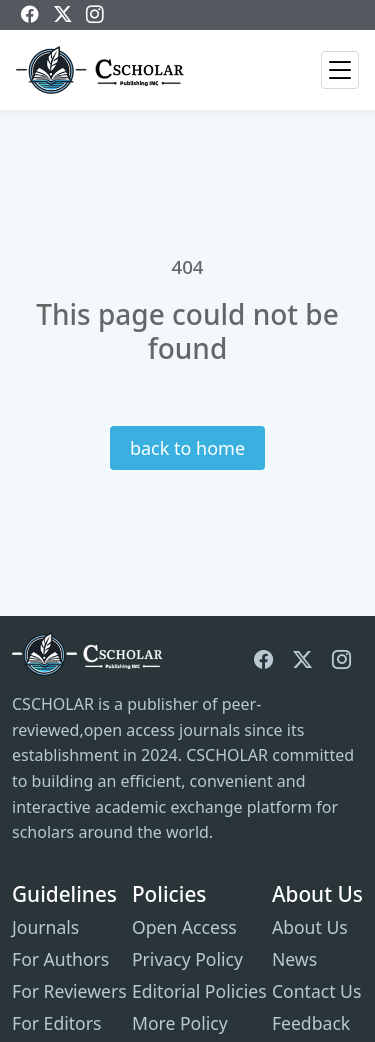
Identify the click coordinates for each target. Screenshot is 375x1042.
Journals (45, 927)
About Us (310, 927)
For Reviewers (69, 991)
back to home (187, 448)
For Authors (60, 959)
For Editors (56, 1023)
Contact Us (317, 991)
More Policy (180, 1023)
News (294, 959)
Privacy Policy (187, 959)
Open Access (184, 927)
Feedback (311, 1023)
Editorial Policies (199, 991)
